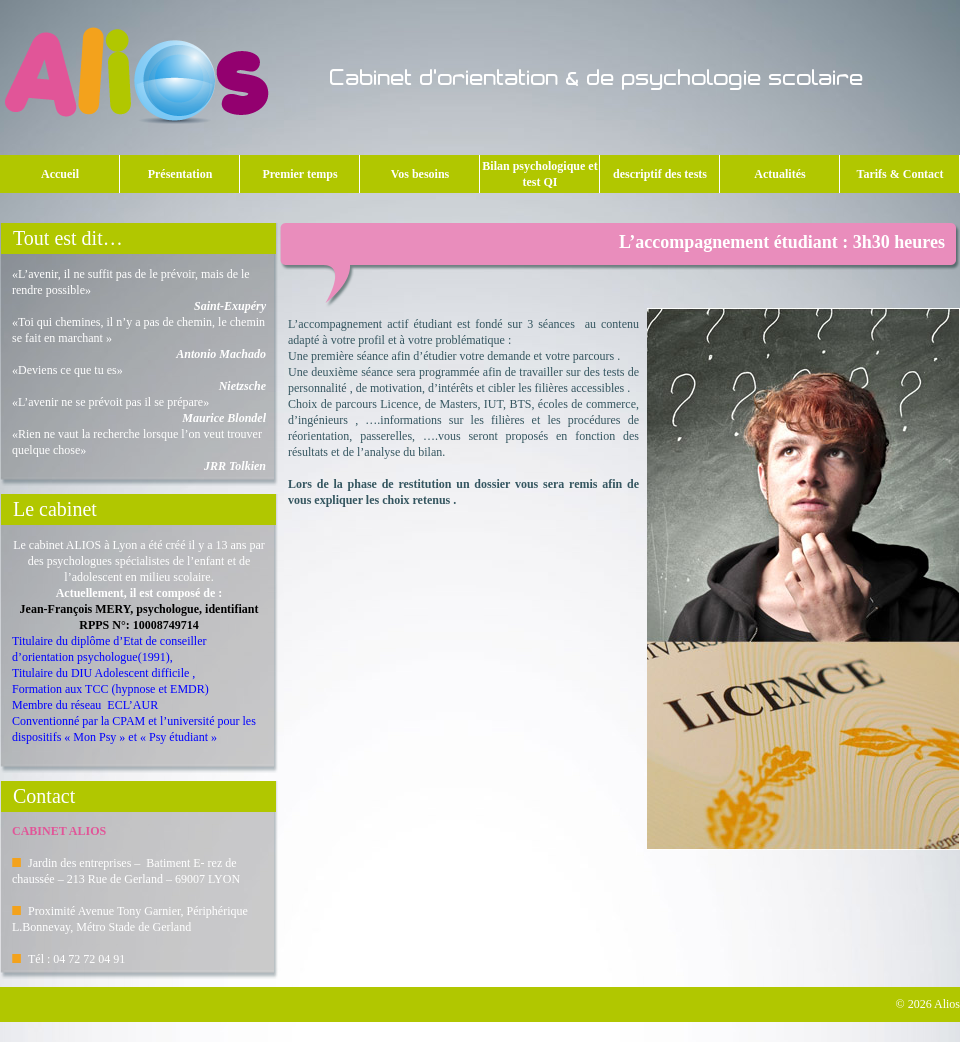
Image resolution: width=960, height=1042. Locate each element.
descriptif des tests (660, 174)
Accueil (60, 174)
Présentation (186, 174)
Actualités (779, 174)
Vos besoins (428, 174)
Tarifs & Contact (900, 174)
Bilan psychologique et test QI (539, 174)
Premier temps (303, 174)
